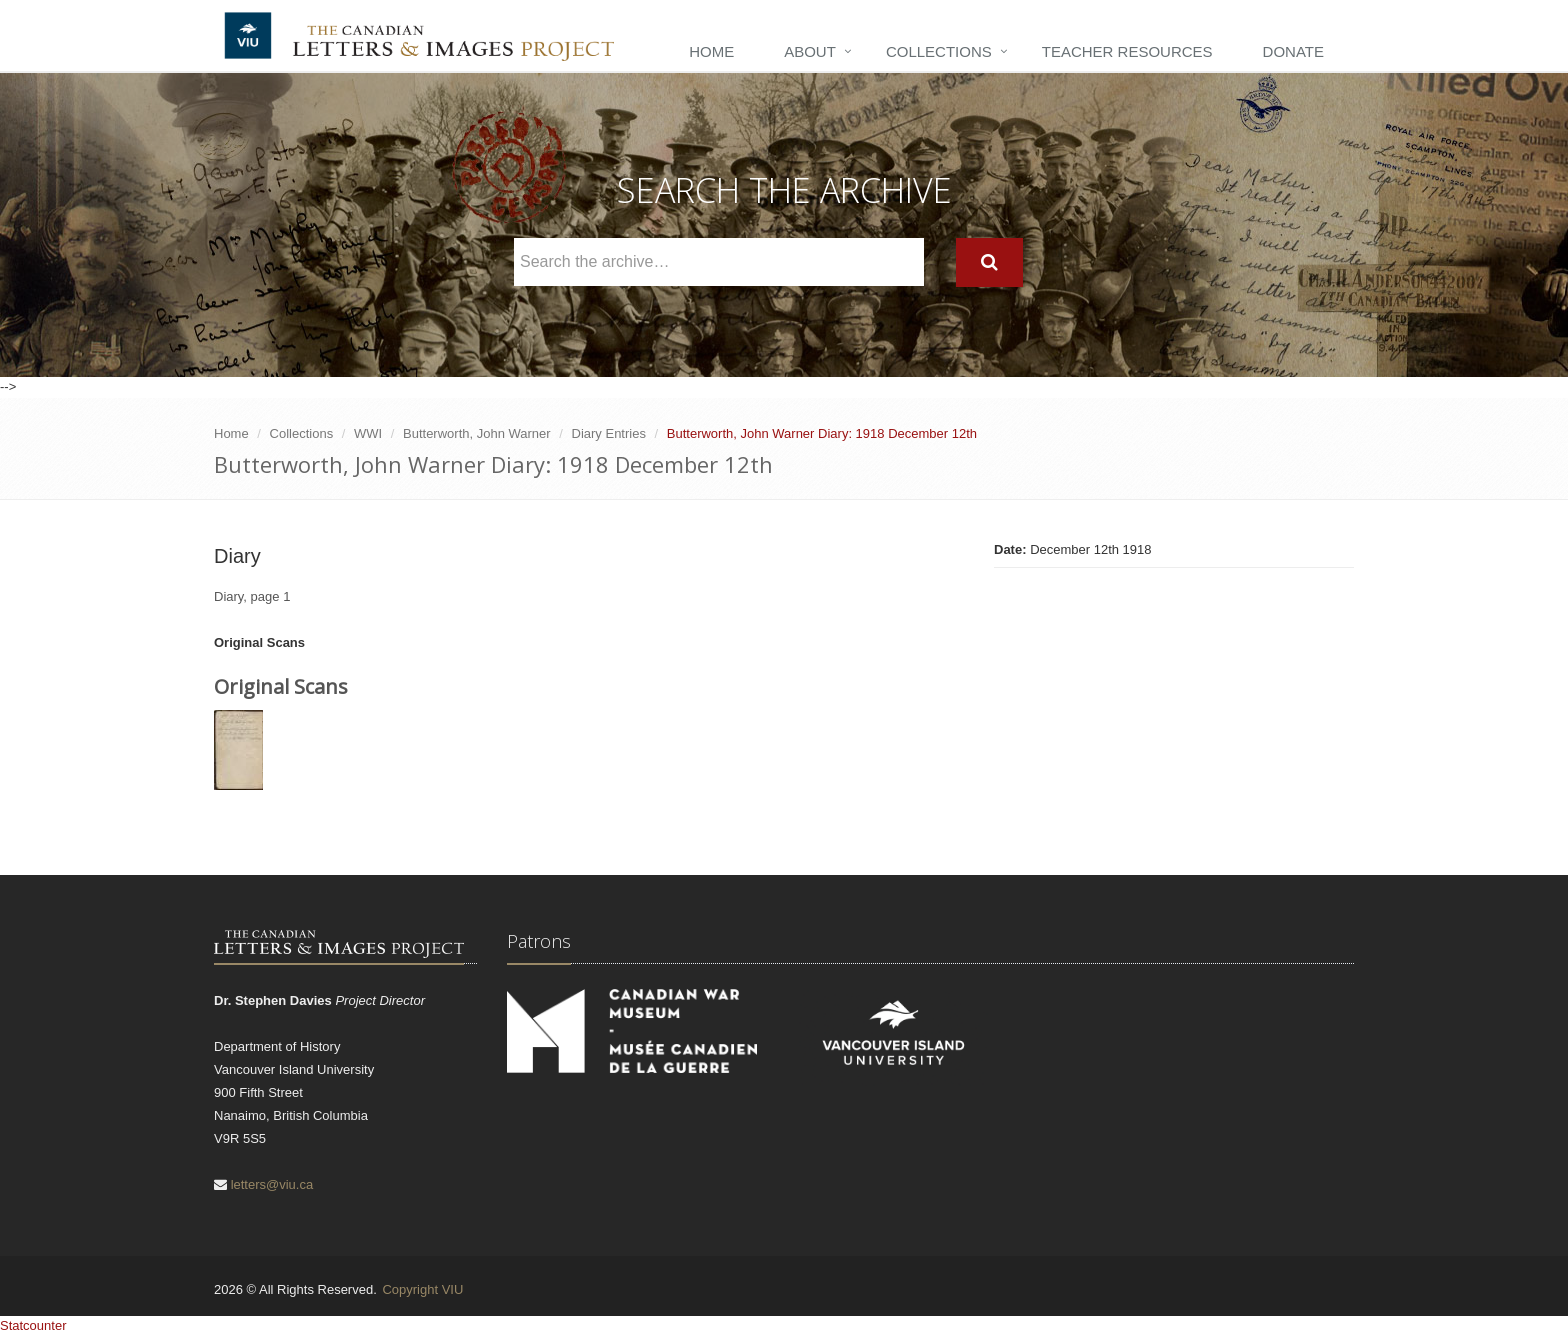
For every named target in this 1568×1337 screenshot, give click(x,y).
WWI (368, 433)
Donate (1293, 51)
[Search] (989, 262)
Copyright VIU (422, 1289)
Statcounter (33, 1325)
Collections (939, 51)
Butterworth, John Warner (477, 433)
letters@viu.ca (272, 1184)
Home (711, 51)
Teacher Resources (1127, 51)
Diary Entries (609, 433)
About (810, 51)
